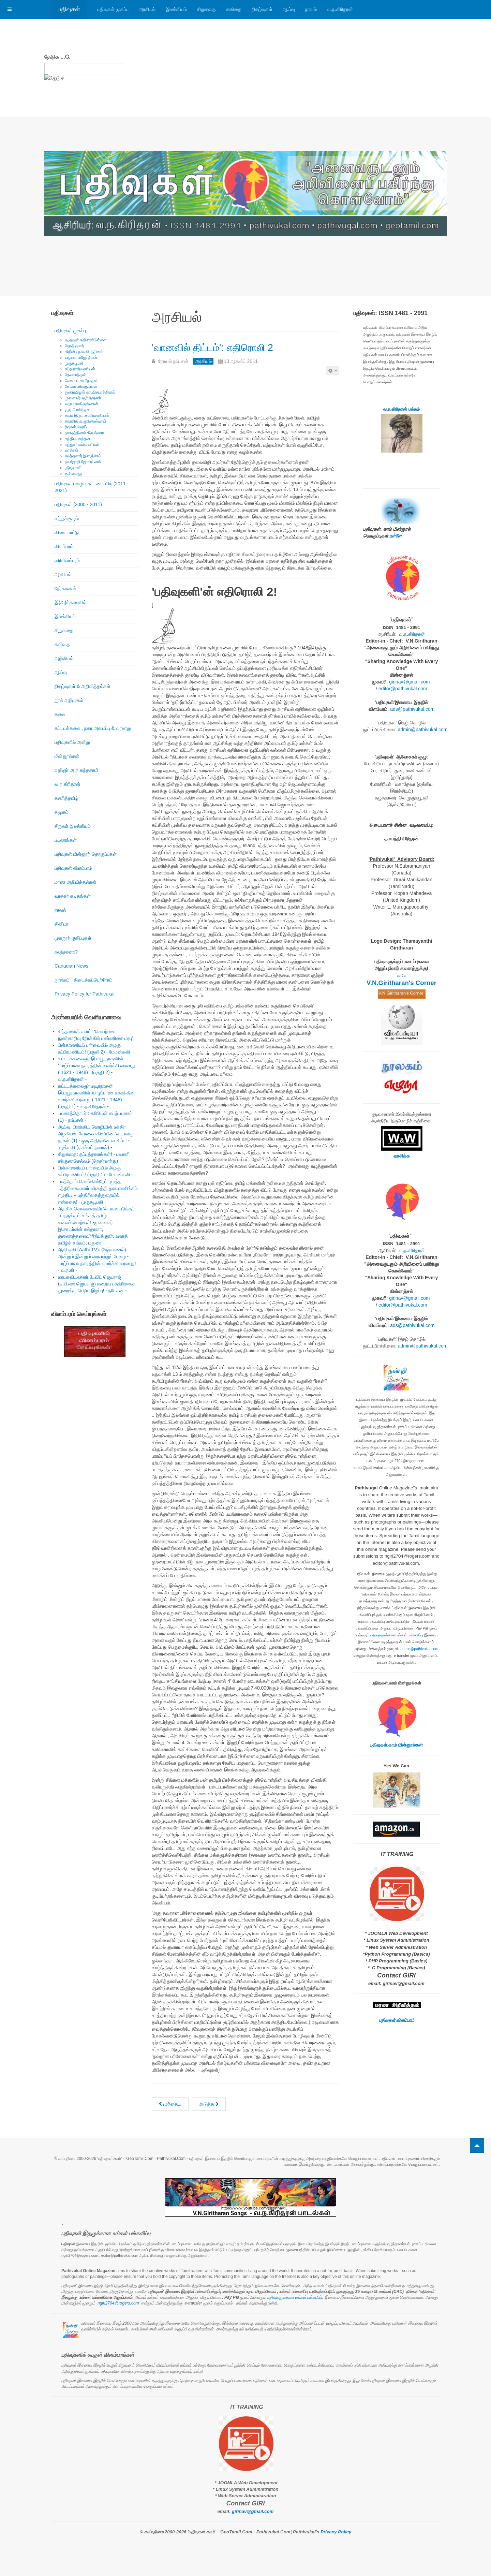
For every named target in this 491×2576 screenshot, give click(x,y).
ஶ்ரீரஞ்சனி (73, 467)
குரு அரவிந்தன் (78, 409)
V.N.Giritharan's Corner (401, 982)
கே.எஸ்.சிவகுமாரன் (81, 386)
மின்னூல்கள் (67, 756)
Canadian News (71, 966)
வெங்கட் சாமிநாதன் (81, 380)
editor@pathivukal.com (402, 688)
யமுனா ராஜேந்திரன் (81, 357)
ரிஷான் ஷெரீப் (76, 427)
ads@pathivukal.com (412, 709)
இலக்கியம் (176, 9)
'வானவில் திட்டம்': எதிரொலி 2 (240, 346)
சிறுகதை (206, 9)
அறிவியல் (64, 658)
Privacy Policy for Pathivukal (85, 994)
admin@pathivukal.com (423, 729)
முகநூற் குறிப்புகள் (73, 938)
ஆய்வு (289, 9)
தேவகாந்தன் (75, 374)
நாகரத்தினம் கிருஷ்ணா (84, 432)
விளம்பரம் (64, 546)
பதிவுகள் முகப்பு (113, 9)
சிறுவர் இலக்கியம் (73, 826)
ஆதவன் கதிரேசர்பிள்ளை (86, 340)
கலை (60, 714)
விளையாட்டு (67, 532)
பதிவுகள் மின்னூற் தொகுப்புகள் (86, 854)
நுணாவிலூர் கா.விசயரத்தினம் (90, 392)
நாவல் (311, 9)
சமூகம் (62, 812)
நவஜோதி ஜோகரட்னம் (83, 461)
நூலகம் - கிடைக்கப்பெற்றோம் (84, 980)
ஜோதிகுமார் (74, 345)
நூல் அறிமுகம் (69, 700)
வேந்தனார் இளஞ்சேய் (83, 456)
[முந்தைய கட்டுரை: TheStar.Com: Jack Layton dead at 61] (170, 2104)
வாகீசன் (71, 450)
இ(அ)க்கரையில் (70, 602)
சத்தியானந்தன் (77, 438)
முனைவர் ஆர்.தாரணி (83, 398)
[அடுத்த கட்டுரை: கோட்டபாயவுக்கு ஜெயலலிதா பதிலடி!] (209, 2104)
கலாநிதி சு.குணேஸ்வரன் (85, 421)
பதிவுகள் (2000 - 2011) (78, 504)
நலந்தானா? (66, 952)
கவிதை (233, 9)
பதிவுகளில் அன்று (72, 742)
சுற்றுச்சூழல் (67, 518)
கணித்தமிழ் (66, 798)
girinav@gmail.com (409, 682)
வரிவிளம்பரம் (67, 560)
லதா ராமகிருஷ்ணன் (81, 403)
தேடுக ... (54, 57)
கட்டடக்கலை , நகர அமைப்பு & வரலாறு (93, 728)
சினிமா (62, 924)
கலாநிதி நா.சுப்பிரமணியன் (87, 415)
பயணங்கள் (66, 840)
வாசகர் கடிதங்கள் (73, 896)
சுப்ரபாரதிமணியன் (80, 369)
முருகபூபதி (74, 363)
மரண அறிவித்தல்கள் (75, 882)
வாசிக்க (401, 1156)
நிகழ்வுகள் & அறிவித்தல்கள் (82, 686)
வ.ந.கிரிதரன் (340, 9)
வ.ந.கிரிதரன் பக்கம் (401, 409)
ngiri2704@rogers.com (118, 2303)
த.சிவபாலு (73, 473)
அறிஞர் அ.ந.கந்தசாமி (76, 770)
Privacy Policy (336, 2531)
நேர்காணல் (65, 588)
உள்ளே (395, 536)
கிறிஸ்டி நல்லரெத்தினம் (84, 351)
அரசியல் (147, 9)
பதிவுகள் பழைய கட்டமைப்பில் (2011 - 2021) (92, 487)
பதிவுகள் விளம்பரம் (73, 868)
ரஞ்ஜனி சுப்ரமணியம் (82, 444)
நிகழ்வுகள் (262, 9)
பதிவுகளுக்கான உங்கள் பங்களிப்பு (396, 1635)
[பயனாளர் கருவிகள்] (332, 370)
